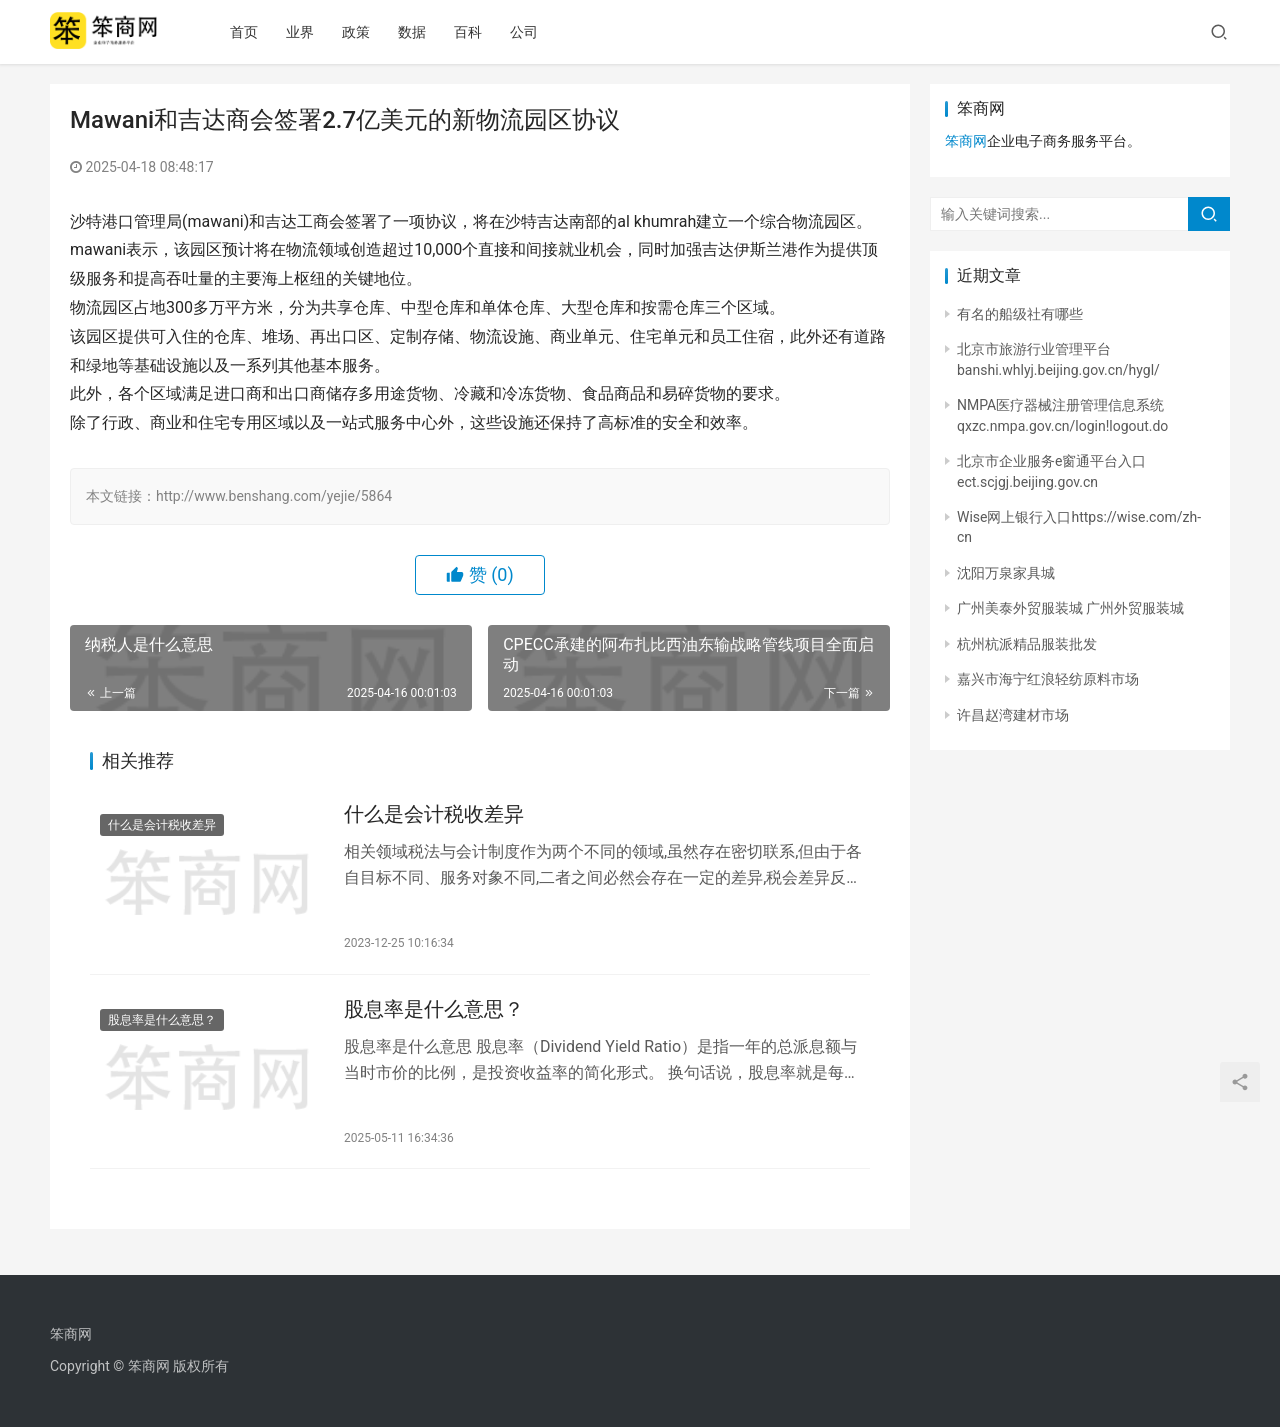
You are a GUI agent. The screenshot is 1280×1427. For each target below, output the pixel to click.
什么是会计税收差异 (162, 827)
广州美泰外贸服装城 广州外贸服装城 (1070, 608)
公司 (537, 32)
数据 (425, 32)
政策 (369, 32)
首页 (257, 32)
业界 (313, 32)
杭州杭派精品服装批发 (1027, 644)
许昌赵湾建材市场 (1013, 715)
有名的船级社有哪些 (1020, 314)
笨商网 (966, 141)
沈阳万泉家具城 (1006, 573)
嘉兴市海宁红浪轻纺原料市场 (1048, 679)
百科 (481, 32)
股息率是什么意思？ (162, 1024)
